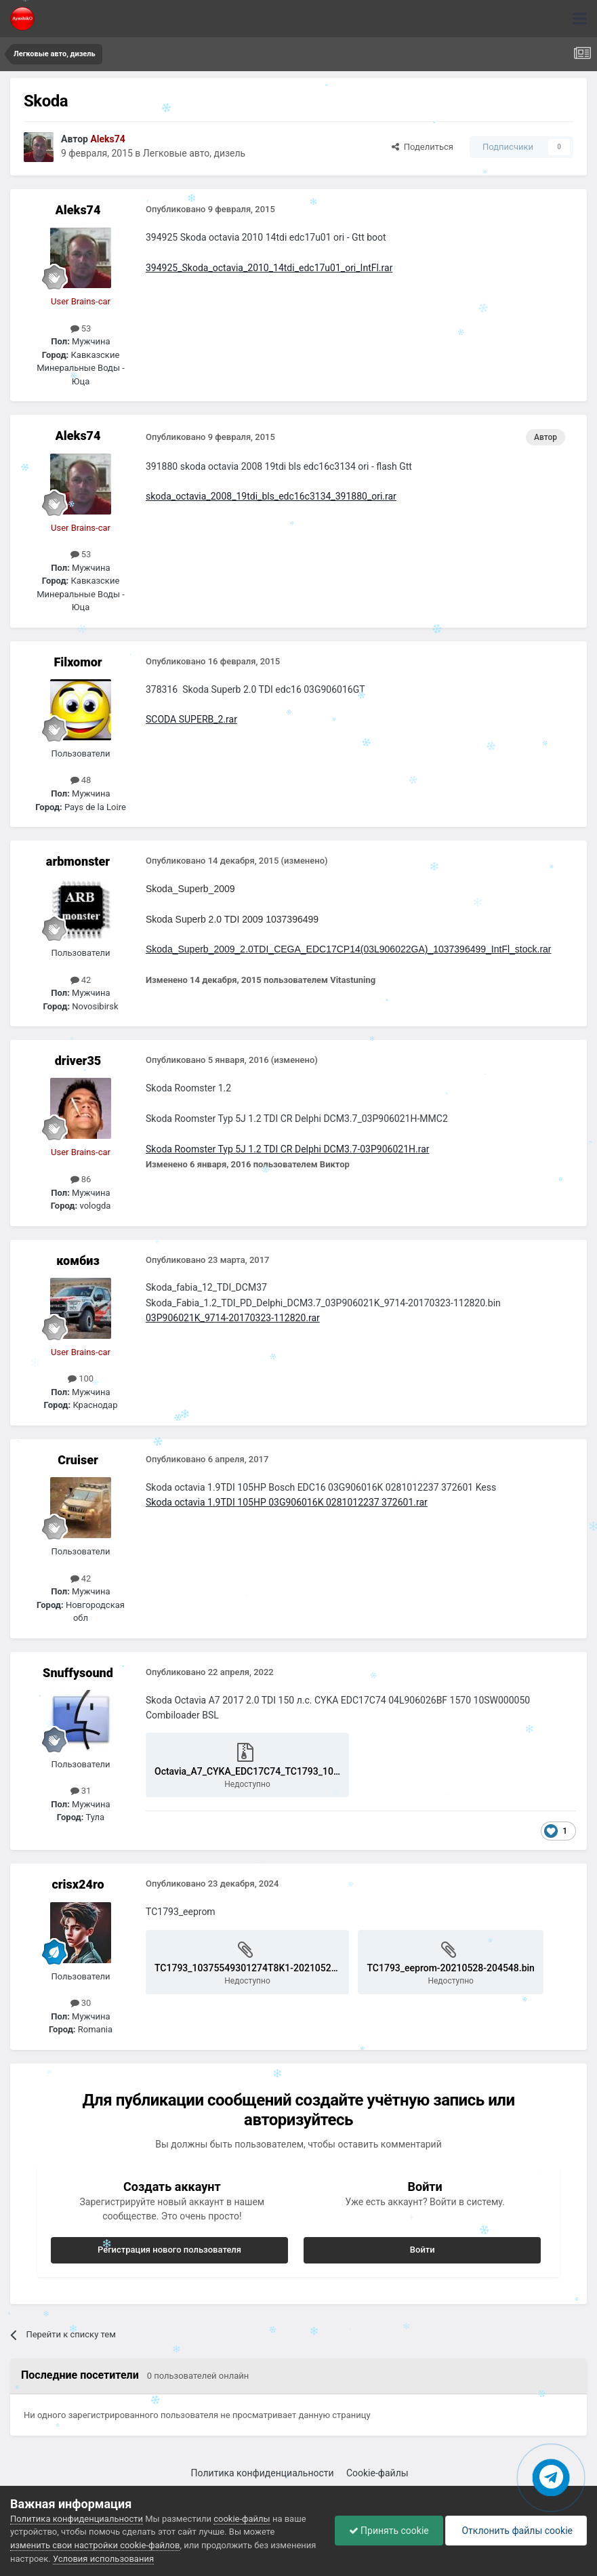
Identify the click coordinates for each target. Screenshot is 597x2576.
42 (80, 980)
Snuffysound (78, 1673)
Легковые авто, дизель (194, 153)
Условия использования (103, 2559)
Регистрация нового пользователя (169, 2250)
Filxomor (78, 662)
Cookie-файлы (377, 2473)
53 (80, 328)
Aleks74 (78, 210)
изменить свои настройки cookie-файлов (95, 2545)
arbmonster (78, 861)
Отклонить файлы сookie (516, 2530)
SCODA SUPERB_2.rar (191, 719)
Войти (422, 2250)
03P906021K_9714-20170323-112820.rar (233, 1317)
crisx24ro (78, 1884)
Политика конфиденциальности (262, 2473)
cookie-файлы (241, 2519)
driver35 (78, 1060)
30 (80, 2003)
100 (81, 1378)
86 (80, 1179)
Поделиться (422, 147)
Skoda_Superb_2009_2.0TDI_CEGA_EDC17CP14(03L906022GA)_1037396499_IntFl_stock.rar (349, 949)
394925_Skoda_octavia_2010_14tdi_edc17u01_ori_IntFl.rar (269, 267)
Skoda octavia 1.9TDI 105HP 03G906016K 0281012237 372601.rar (287, 1502)
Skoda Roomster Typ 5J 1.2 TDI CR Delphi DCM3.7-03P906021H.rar (288, 1149)
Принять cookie (389, 2530)
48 (80, 780)
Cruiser (78, 1460)
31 (80, 1791)
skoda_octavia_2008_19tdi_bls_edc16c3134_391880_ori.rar (271, 496)
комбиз (77, 1260)
